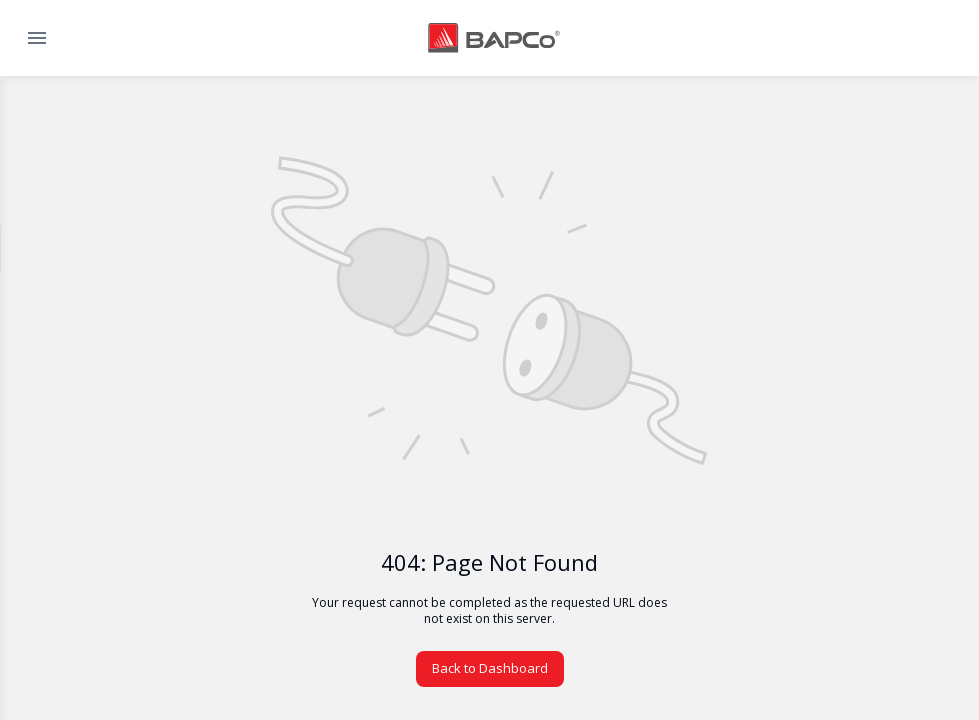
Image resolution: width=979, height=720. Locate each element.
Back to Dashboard (490, 668)
